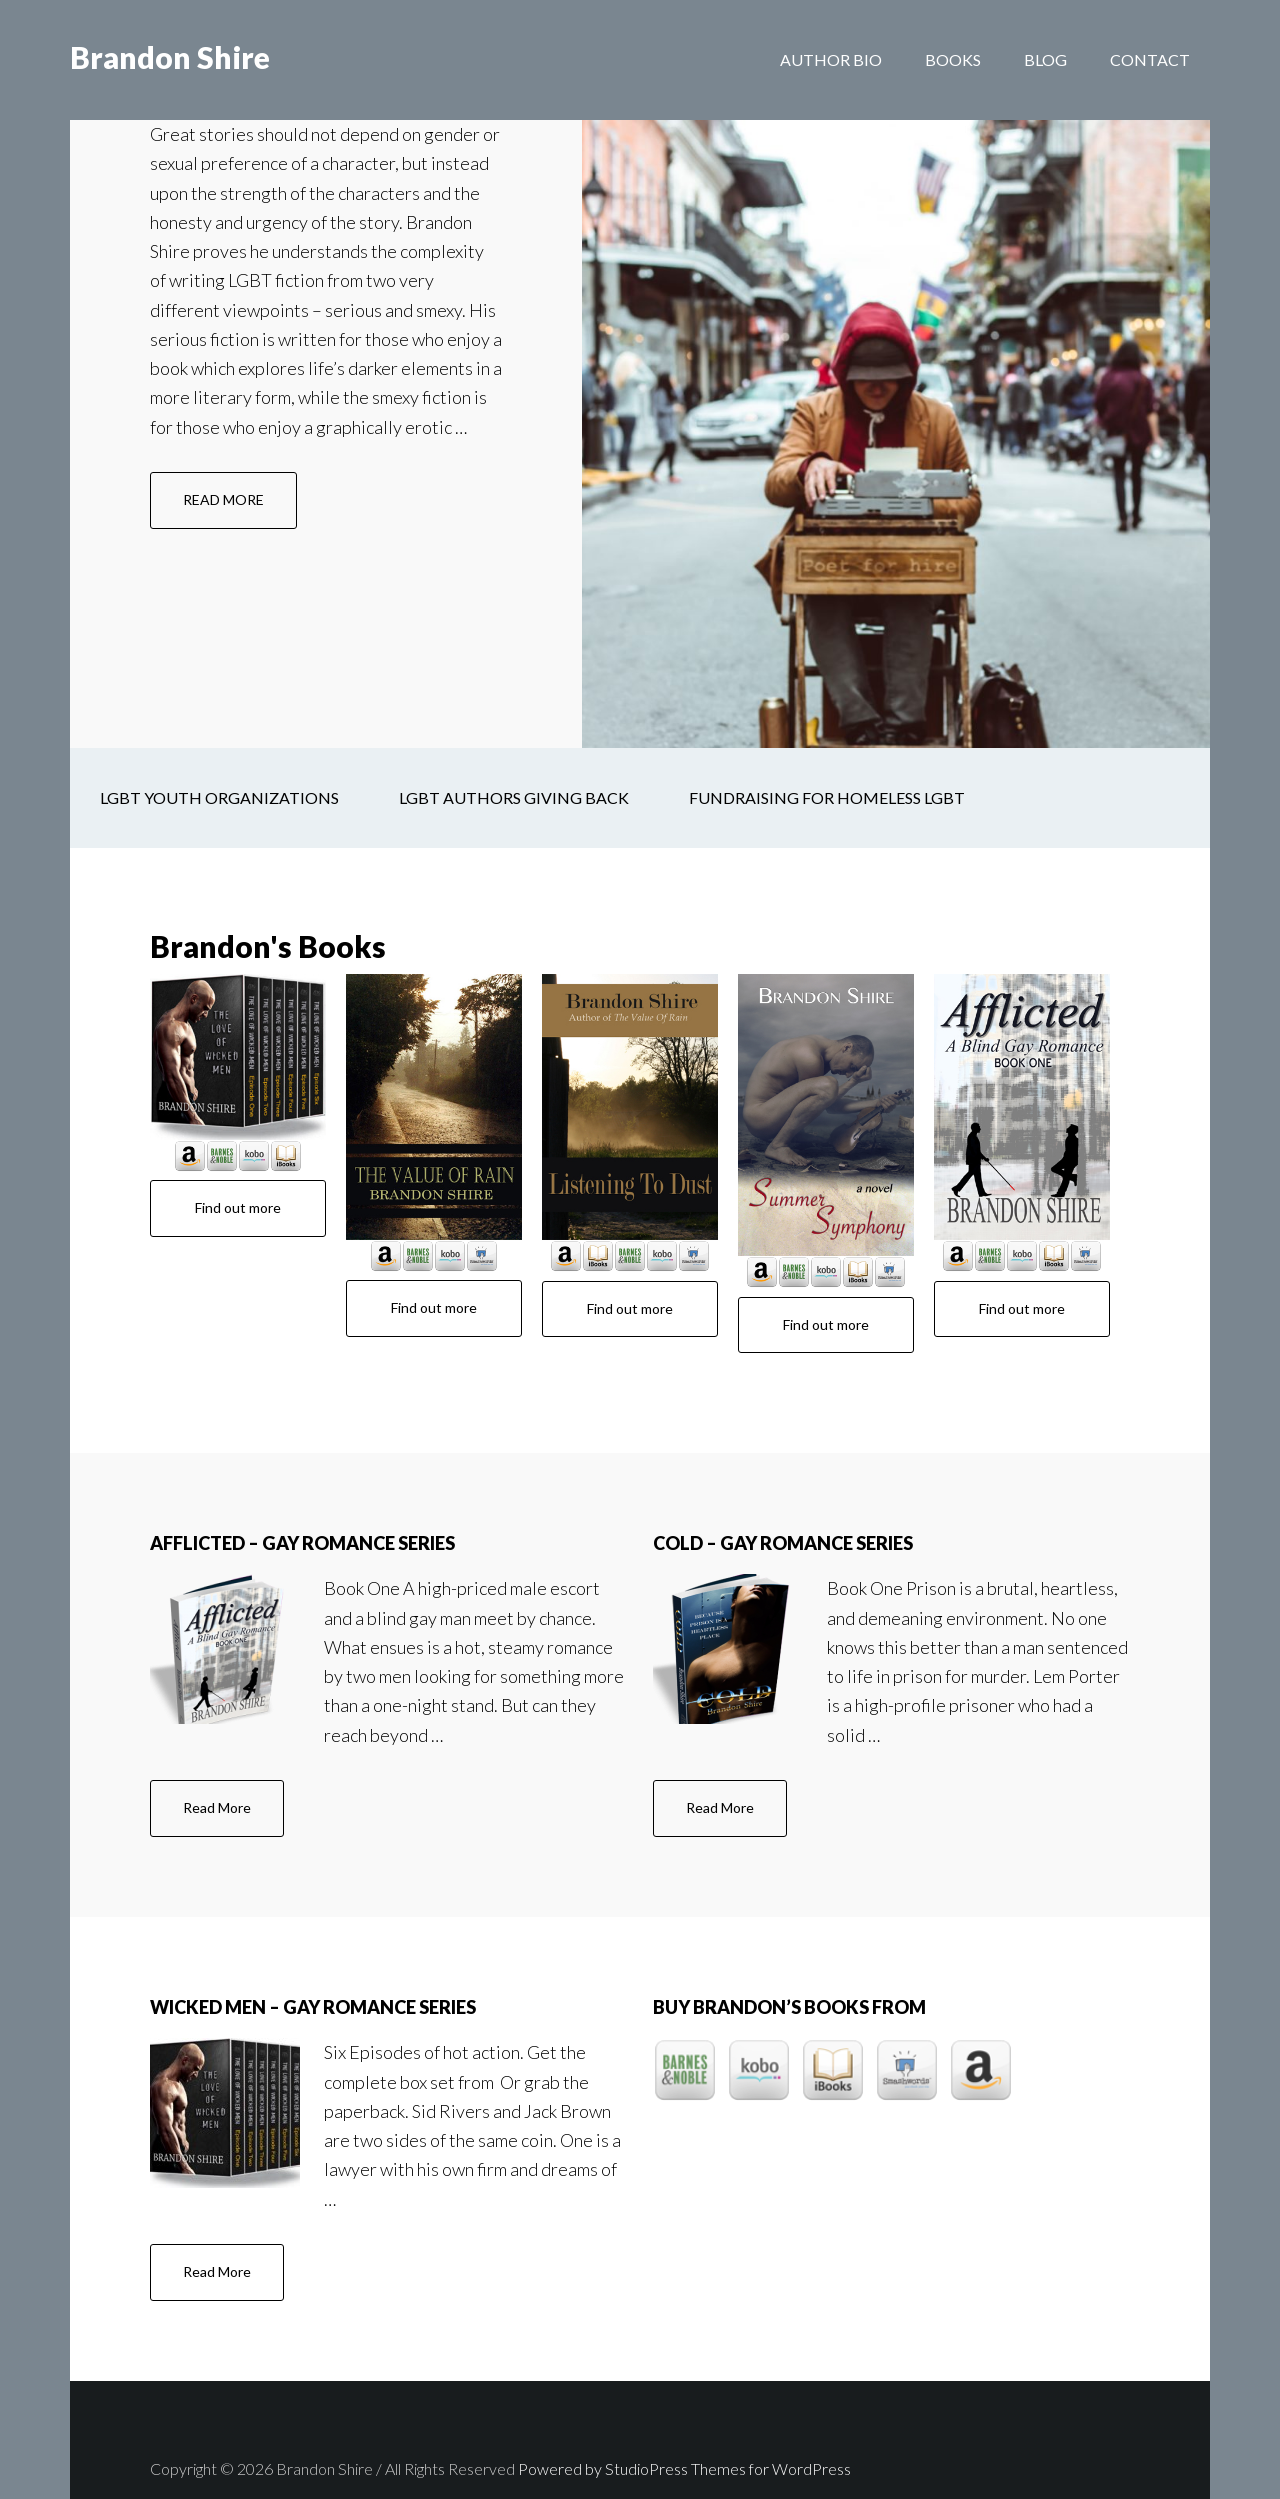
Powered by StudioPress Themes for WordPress (684, 2410)
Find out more (238, 1149)
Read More (233, 1758)
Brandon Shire (170, 60)
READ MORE (240, 479)
